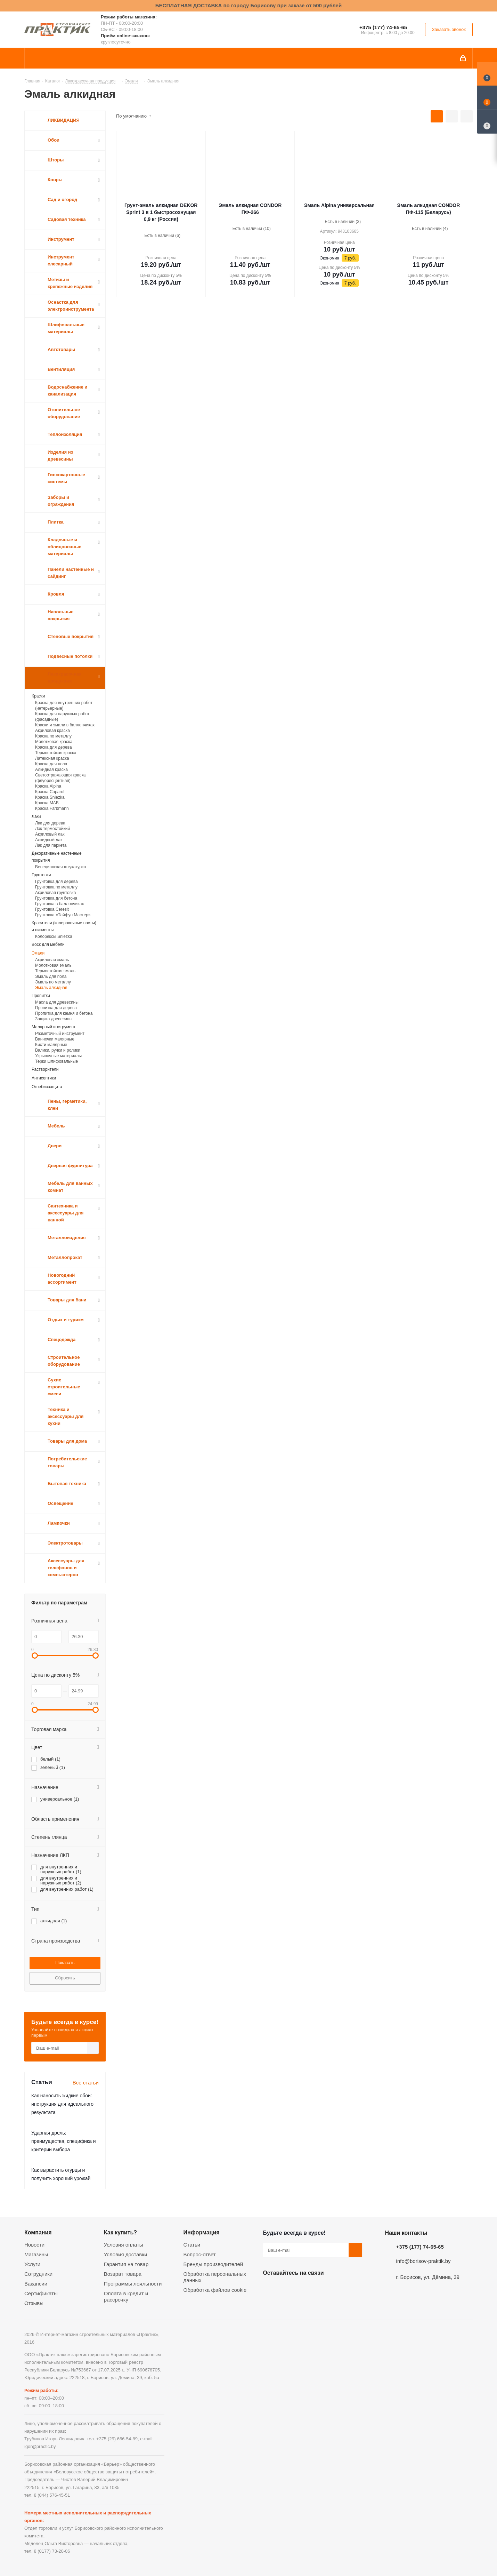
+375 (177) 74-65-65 (383, 27)
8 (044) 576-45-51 (52, 2495)
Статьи (192, 2245)
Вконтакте (270, 2289)
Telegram (322, 2289)
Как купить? (120, 2232)
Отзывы (33, 2303)
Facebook (287, 2289)
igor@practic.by (40, 2446)
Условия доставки (125, 2254)
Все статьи (86, 2082)
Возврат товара (122, 2274)
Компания (38, 2232)
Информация (202, 2232)
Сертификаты (41, 2293)
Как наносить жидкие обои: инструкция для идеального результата (62, 2104)
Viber (339, 2289)
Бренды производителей (213, 2264)
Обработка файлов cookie (215, 2290)
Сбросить (65, 1977)
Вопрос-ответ (200, 2254)
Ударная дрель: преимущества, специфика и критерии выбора (63, 2141)
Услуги (32, 2264)
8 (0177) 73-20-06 (52, 2551)
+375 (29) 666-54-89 (117, 2438)
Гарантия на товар (126, 2264)
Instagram (304, 2289)
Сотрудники (38, 2274)
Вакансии (35, 2284)
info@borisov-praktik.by (423, 2261)
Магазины (36, 2254)
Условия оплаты (123, 2245)
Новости (34, 2245)
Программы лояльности (133, 2284)
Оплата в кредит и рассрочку (126, 2296)
